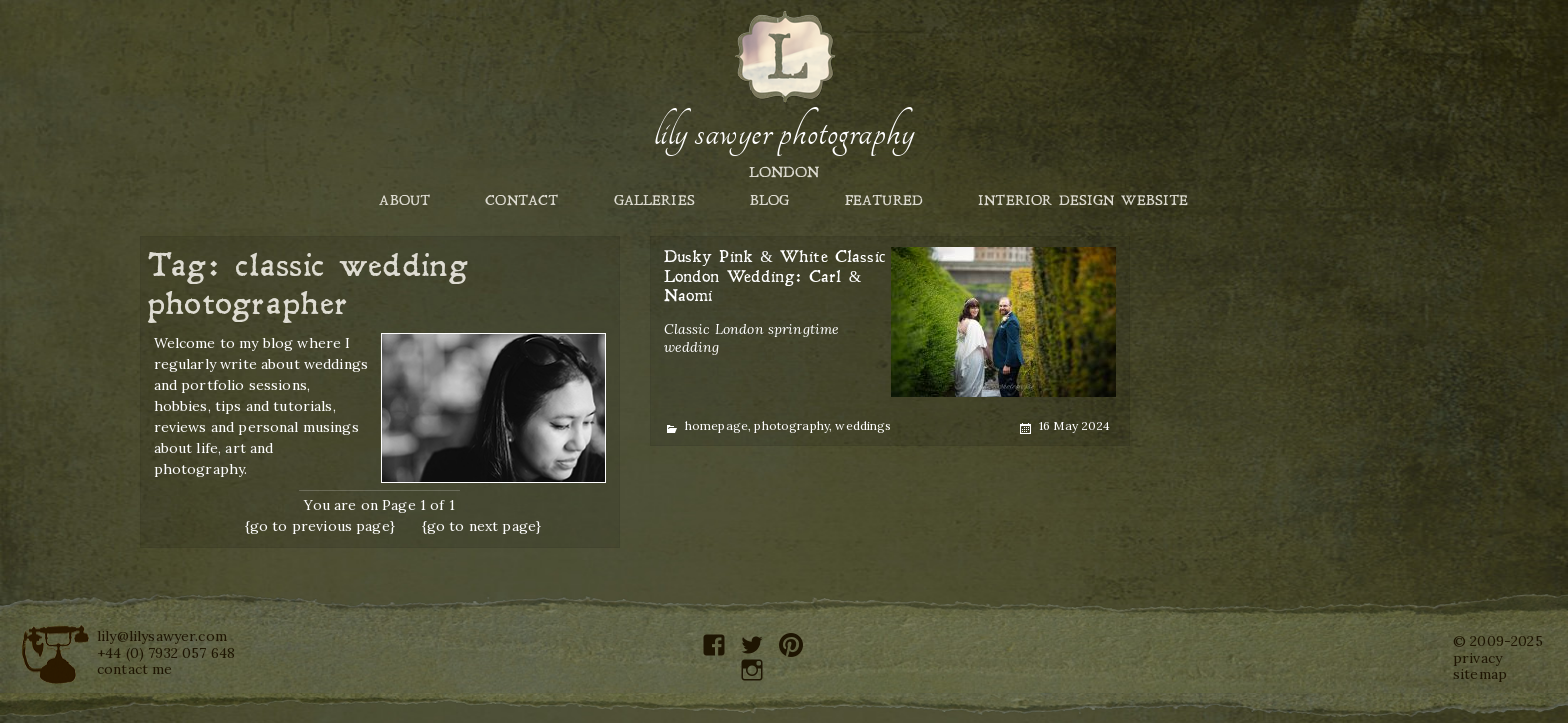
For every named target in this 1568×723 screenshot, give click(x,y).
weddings (863, 425)
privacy (1477, 658)
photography (791, 425)
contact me (135, 669)
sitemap (1480, 674)
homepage (716, 425)
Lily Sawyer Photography (784, 133)
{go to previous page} (320, 526)
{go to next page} (482, 526)
